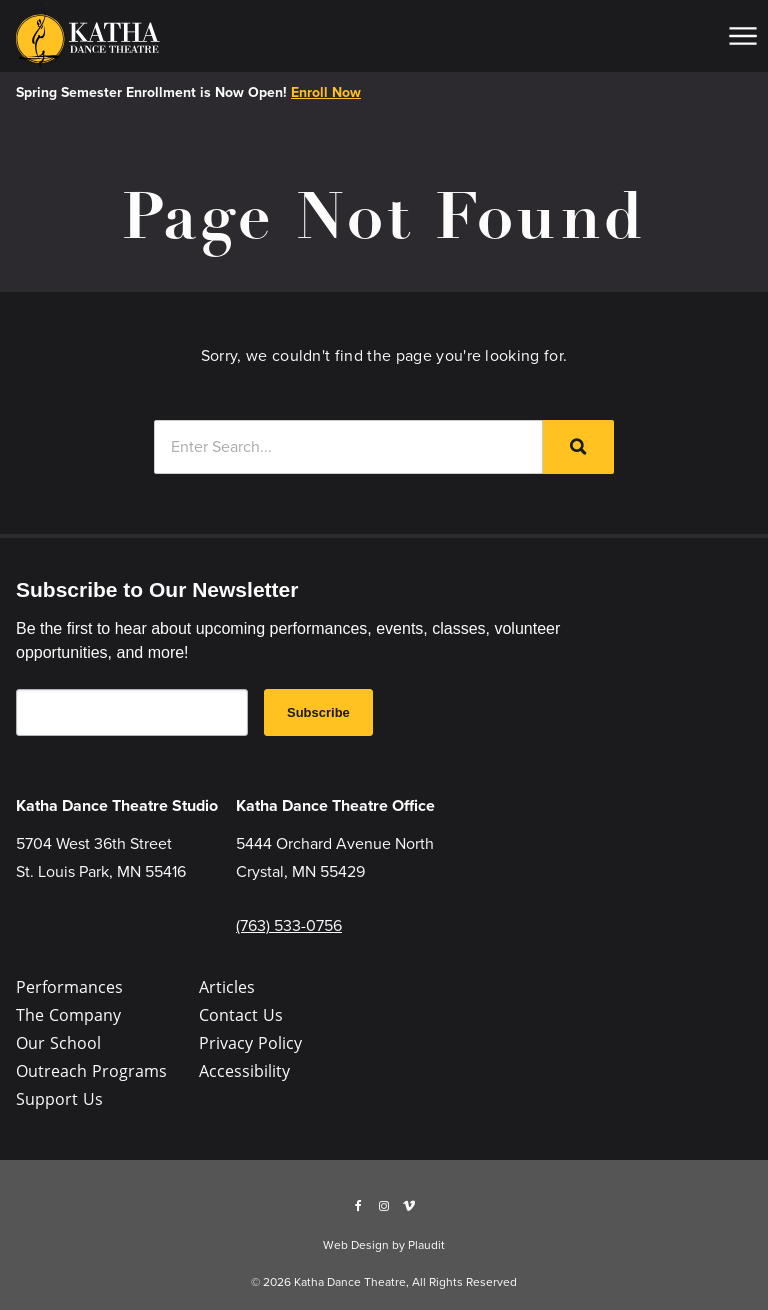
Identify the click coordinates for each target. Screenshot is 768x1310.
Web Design (356, 1245)
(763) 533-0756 (289, 925)
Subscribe (318, 712)
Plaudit (426, 1245)
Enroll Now (326, 92)
